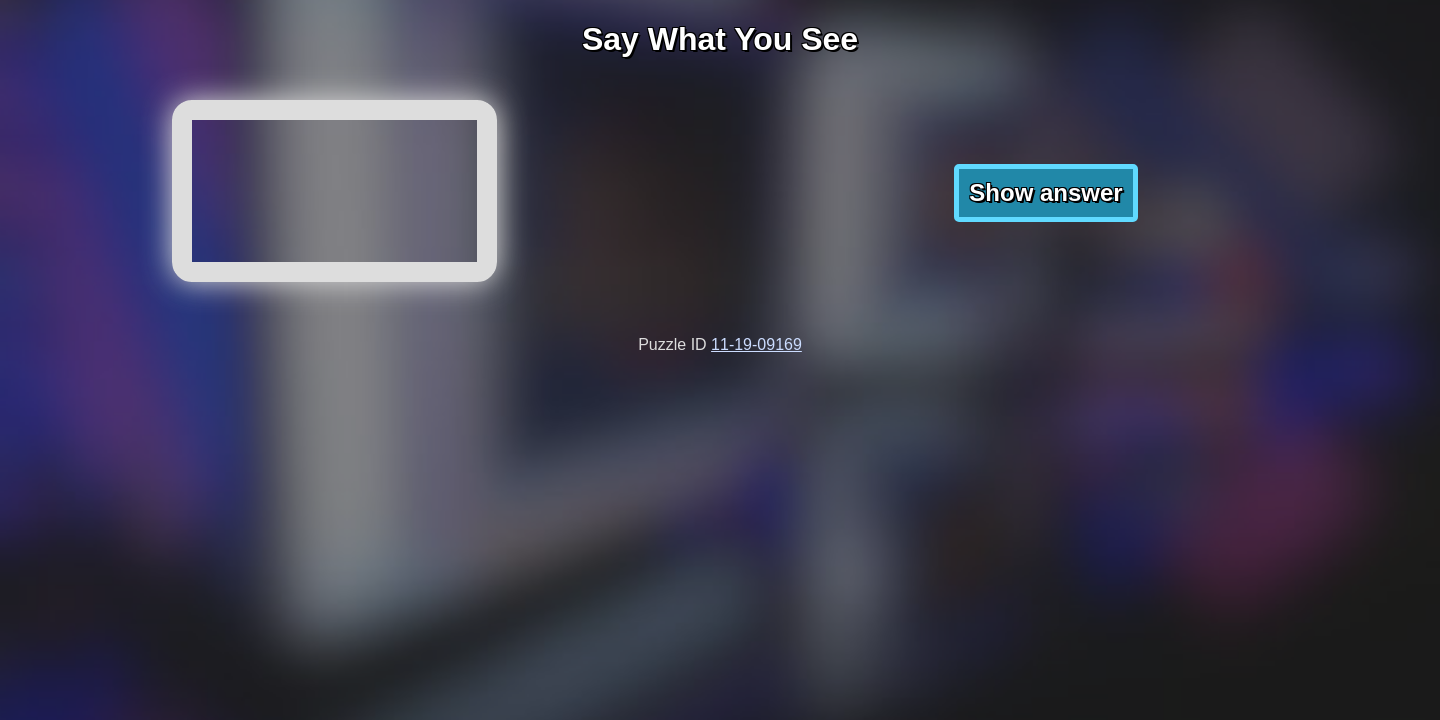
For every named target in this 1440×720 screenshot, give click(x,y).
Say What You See (720, 39)
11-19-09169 (756, 344)
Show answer (1045, 192)
